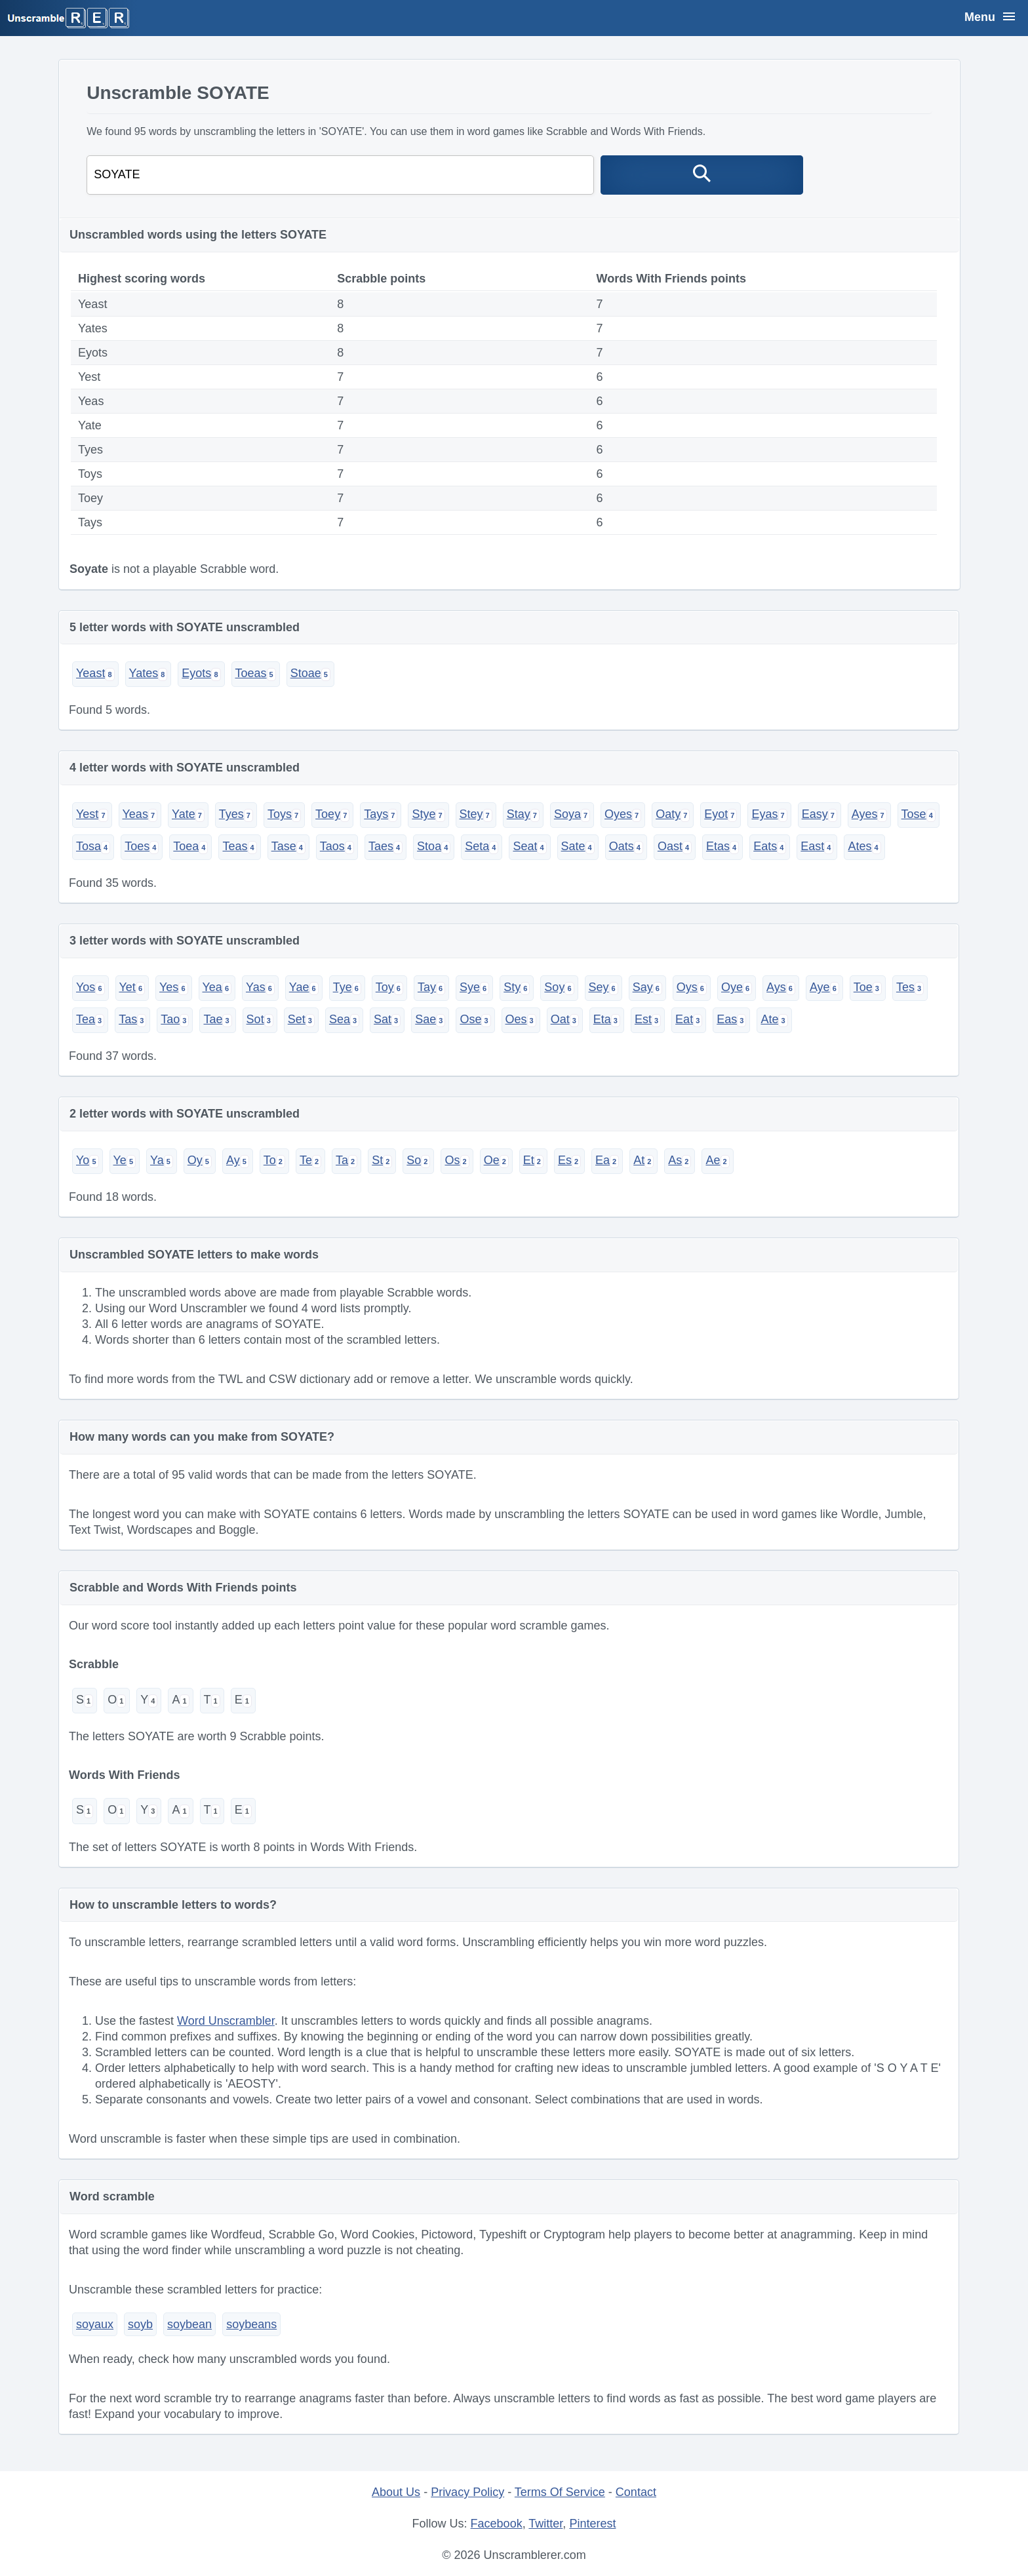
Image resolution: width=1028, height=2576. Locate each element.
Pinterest (592, 2523)
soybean (189, 2324)
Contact (636, 2492)
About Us (396, 2492)
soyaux (94, 2324)
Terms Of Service (560, 2492)
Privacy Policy (467, 2492)
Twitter (545, 2523)
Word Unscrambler (226, 2020)
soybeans (251, 2324)
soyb (140, 2324)
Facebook (497, 2523)
